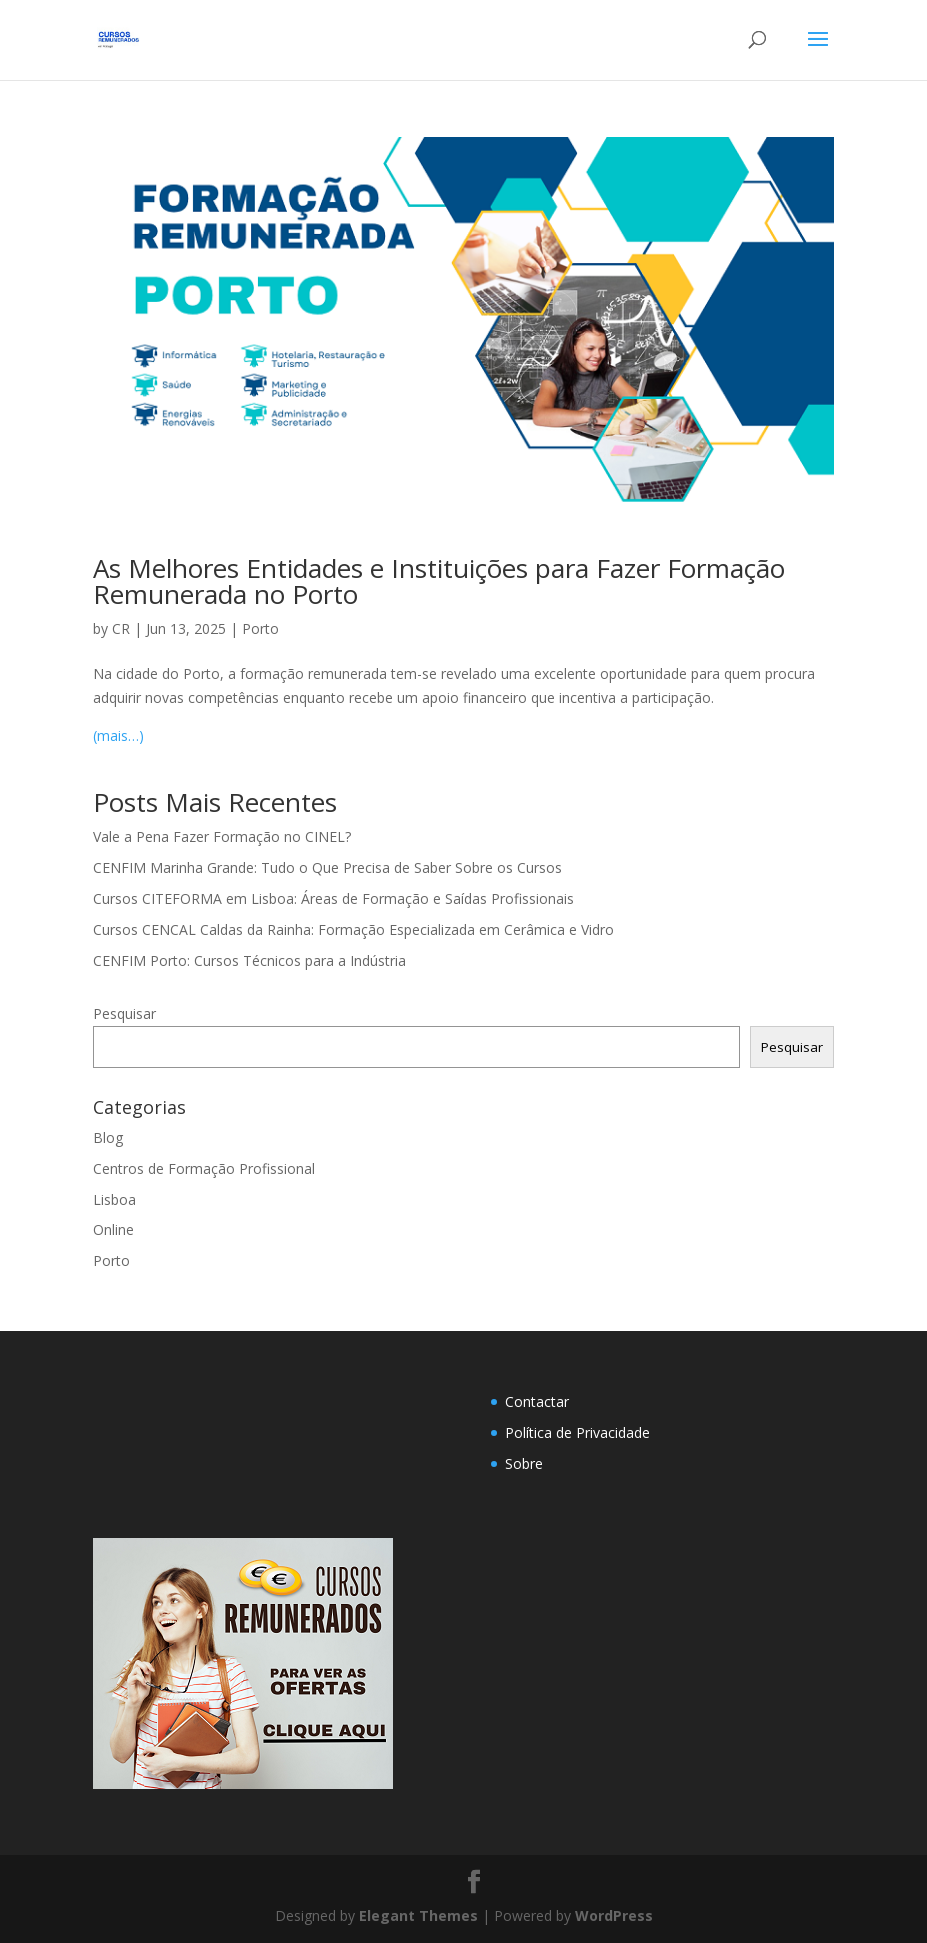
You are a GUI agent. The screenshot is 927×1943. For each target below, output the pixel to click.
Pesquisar (124, 1013)
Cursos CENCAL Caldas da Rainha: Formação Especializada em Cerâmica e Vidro (353, 929)
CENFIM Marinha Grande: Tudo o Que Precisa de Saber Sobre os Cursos (327, 867)
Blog (108, 1137)
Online (113, 1229)
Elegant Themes (418, 1915)
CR (121, 628)
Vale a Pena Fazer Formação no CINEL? (222, 836)
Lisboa (114, 1199)
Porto (260, 628)
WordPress (614, 1915)
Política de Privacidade (577, 1432)
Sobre (524, 1463)
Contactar (537, 1401)
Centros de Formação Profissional (204, 1168)
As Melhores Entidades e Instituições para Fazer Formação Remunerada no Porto (439, 581)
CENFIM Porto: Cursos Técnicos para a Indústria (249, 960)
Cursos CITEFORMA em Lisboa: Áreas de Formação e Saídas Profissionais (333, 898)
